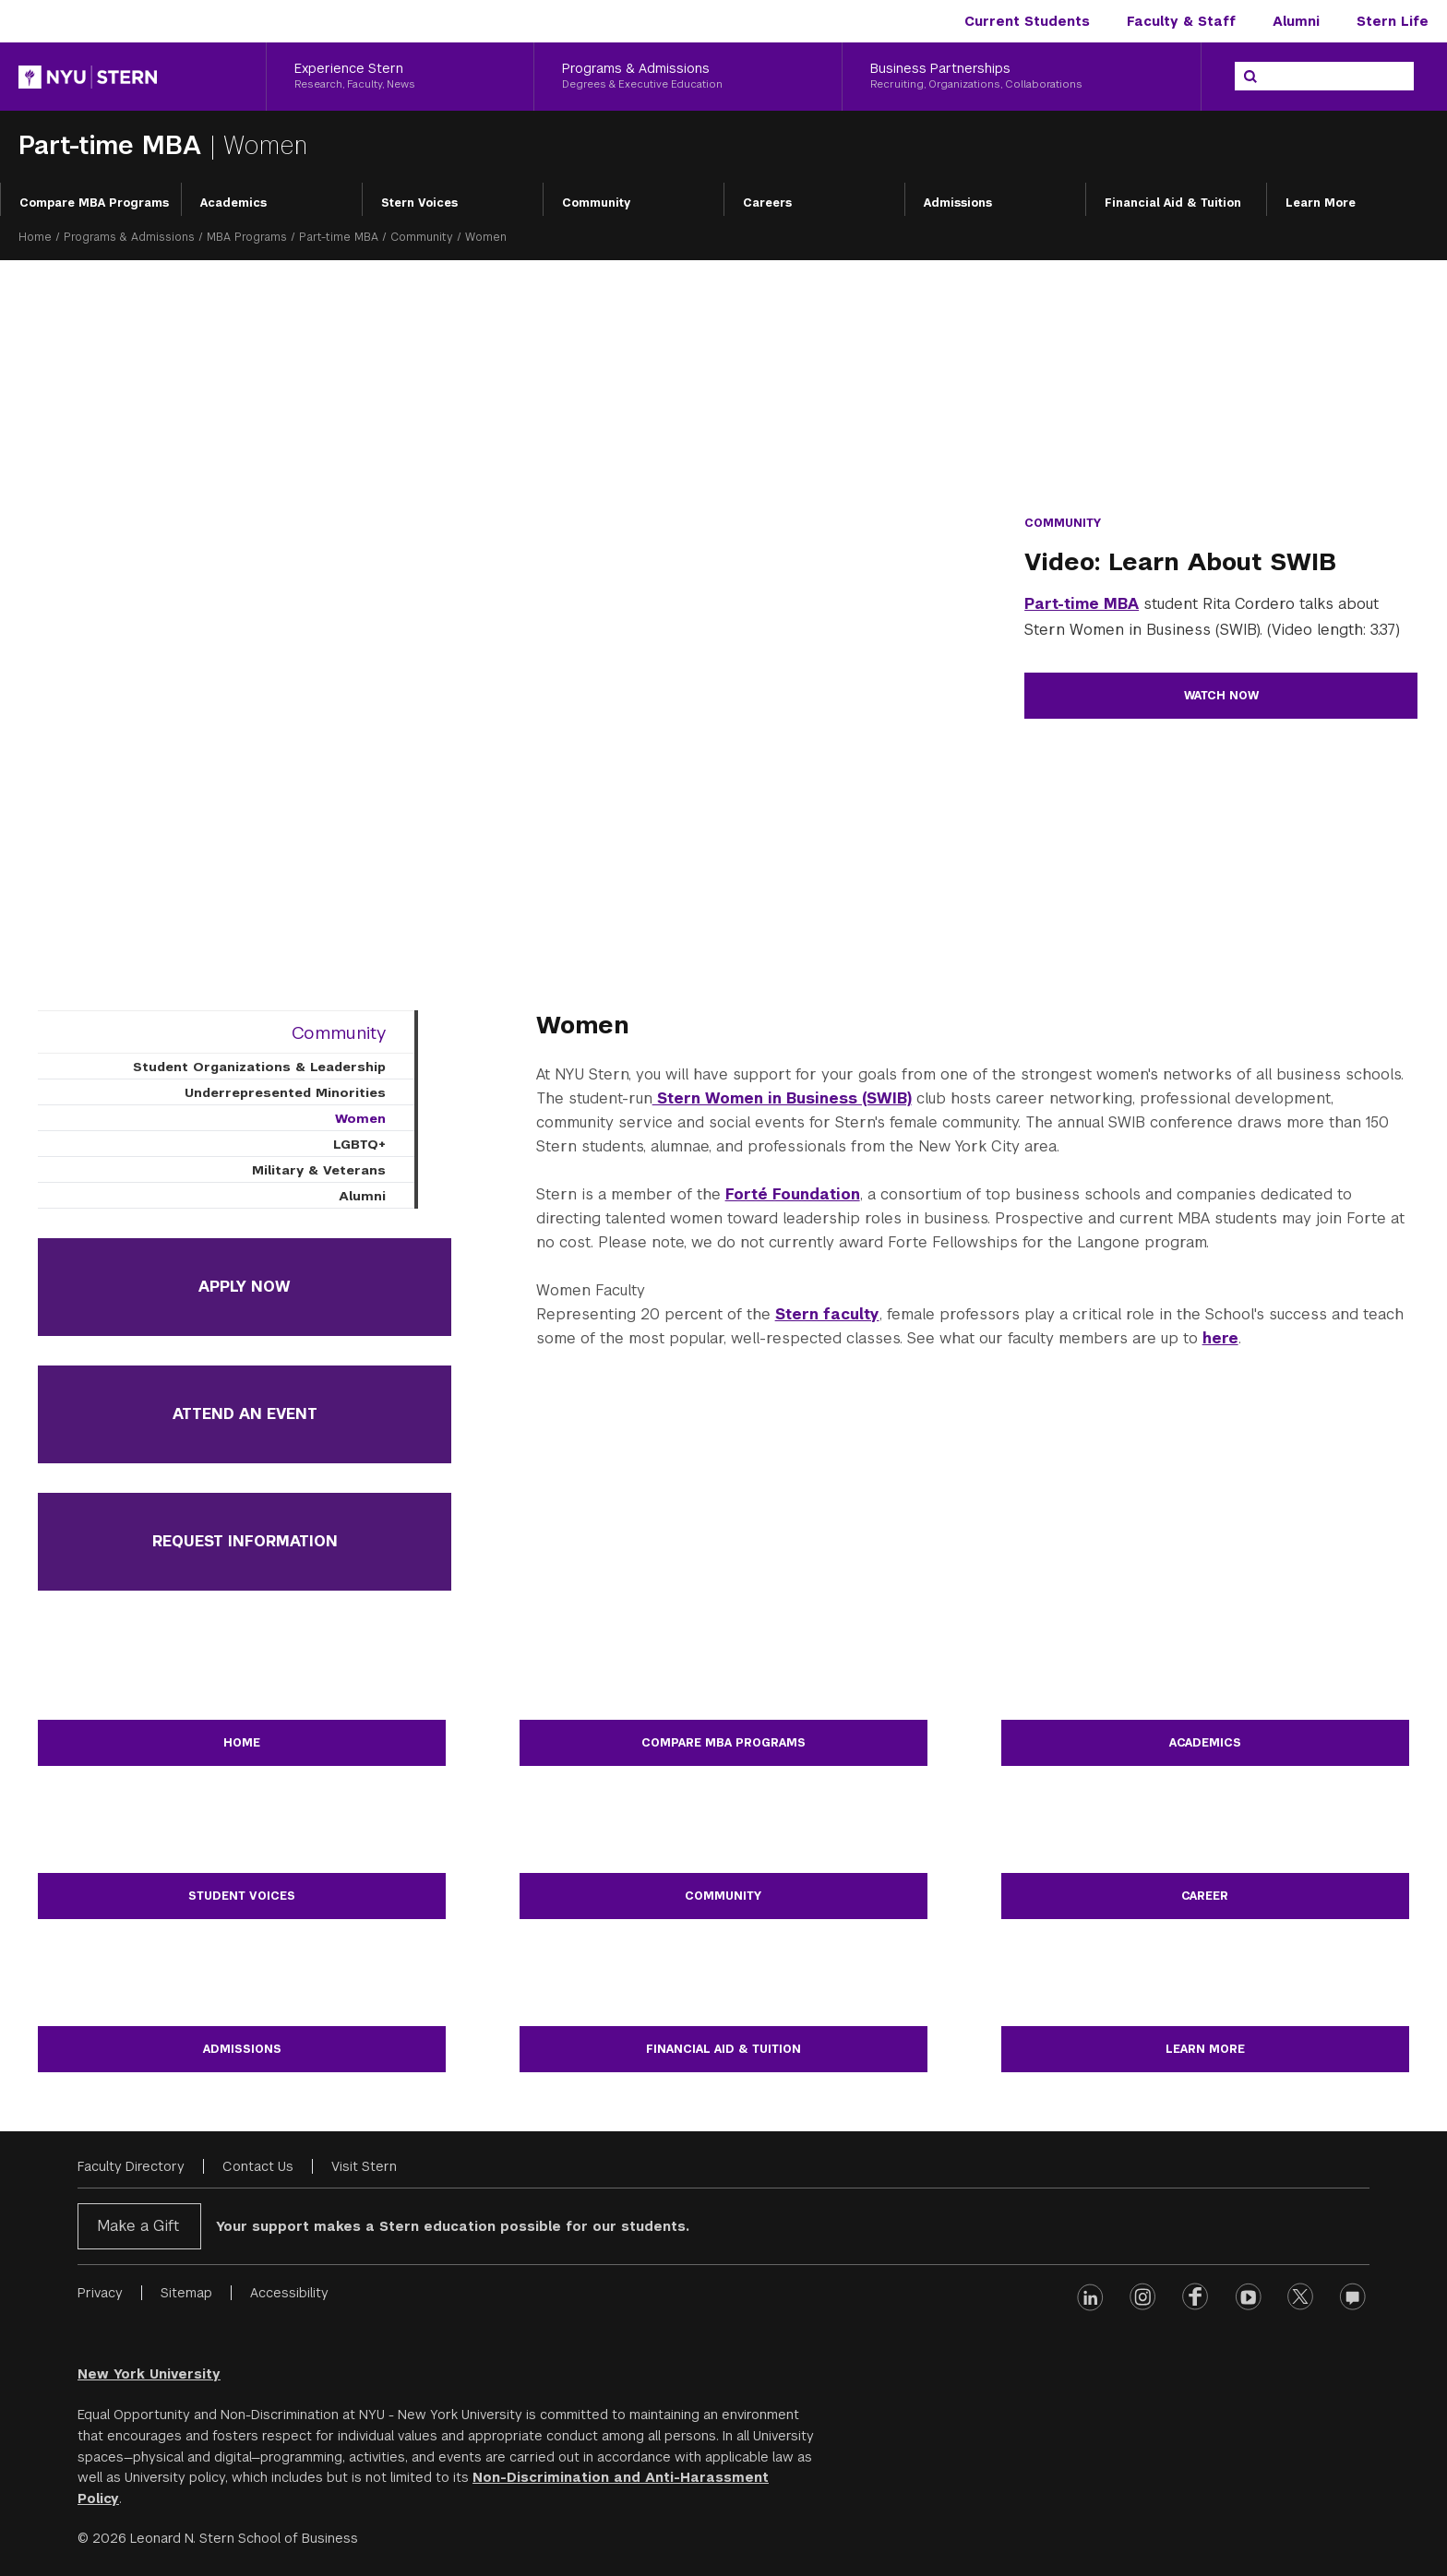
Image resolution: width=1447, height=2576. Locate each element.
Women (360, 1118)
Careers (767, 203)
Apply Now (244, 1286)
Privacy (100, 2292)
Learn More (1321, 203)
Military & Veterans (319, 1170)
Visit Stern (364, 2166)
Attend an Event (245, 1414)
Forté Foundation (792, 1194)
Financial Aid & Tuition (1173, 203)
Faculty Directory (131, 2166)
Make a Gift (138, 2226)
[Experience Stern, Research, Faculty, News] (400, 76)
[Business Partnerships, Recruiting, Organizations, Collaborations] (1022, 76)
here (1220, 1338)
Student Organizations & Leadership (259, 1066)
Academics (233, 203)
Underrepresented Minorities (285, 1092)
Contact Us (257, 2166)
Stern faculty (827, 1314)
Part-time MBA (113, 145)
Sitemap (186, 2292)
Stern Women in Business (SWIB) (782, 1098)
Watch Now (1221, 695)
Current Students (1027, 21)
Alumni (1296, 21)
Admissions (958, 203)
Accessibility (289, 2292)
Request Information (245, 1541)
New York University (149, 2374)
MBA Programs (247, 237)
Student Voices (241, 1896)
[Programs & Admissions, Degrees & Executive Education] (687, 76)
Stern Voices (419, 203)
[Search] (1250, 76)
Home (35, 237)
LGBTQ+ (359, 1144)
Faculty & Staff (1181, 21)
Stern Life (1393, 21)
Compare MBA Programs (94, 203)
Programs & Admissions (129, 237)
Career (1204, 1896)
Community (596, 203)
